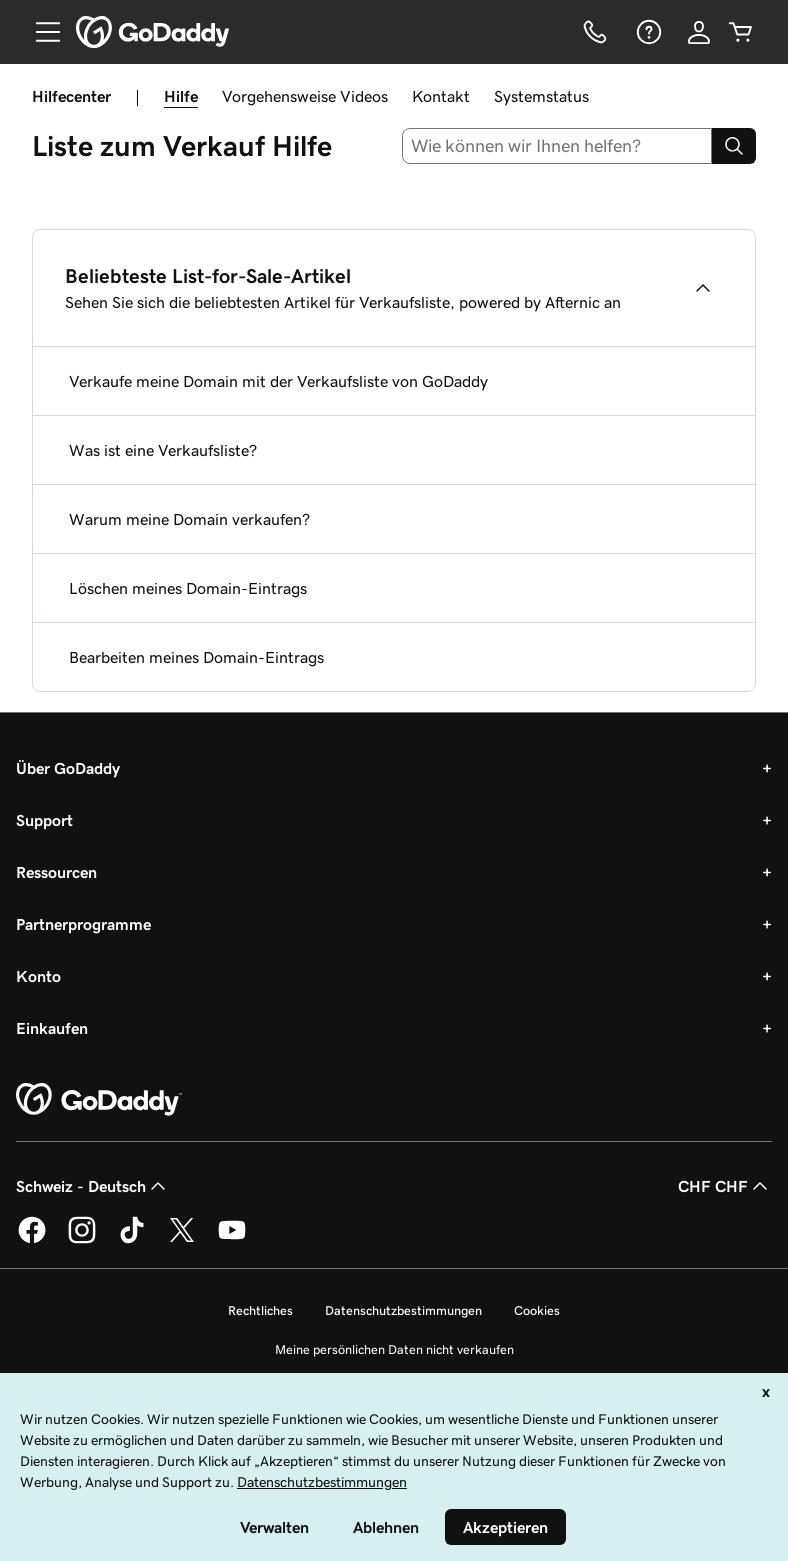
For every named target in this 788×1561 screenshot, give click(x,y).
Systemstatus (541, 96)
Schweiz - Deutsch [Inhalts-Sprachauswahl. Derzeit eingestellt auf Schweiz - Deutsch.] (93, 1186)
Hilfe (181, 96)
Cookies (537, 1310)
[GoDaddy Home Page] (99, 1100)
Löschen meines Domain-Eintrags (188, 588)
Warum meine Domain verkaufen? (189, 519)
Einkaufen (52, 1028)
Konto (38, 976)
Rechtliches (260, 1310)
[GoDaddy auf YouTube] (232, 1240)
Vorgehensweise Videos (305, 96)
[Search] (734, 146)
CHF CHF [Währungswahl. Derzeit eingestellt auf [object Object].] (725, 1186)
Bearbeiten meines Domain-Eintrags (196, 657)
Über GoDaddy (68, 768)
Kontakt (441, 96)
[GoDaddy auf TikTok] (132, 1240)
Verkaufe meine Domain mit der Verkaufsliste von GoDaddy (278, 381)
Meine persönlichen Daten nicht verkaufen (394, 1349)
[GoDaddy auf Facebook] (32, 1240)
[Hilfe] (647, 32)
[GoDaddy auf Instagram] (82, 1240)
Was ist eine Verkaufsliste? (163, 450)
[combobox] (557, 146)
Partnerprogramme (83, 924)
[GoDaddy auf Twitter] (182, 1240)
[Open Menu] (40, 32)
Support (44, 820)
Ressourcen (56, 872)
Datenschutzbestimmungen (403, 1310)
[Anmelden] (699, 32)
